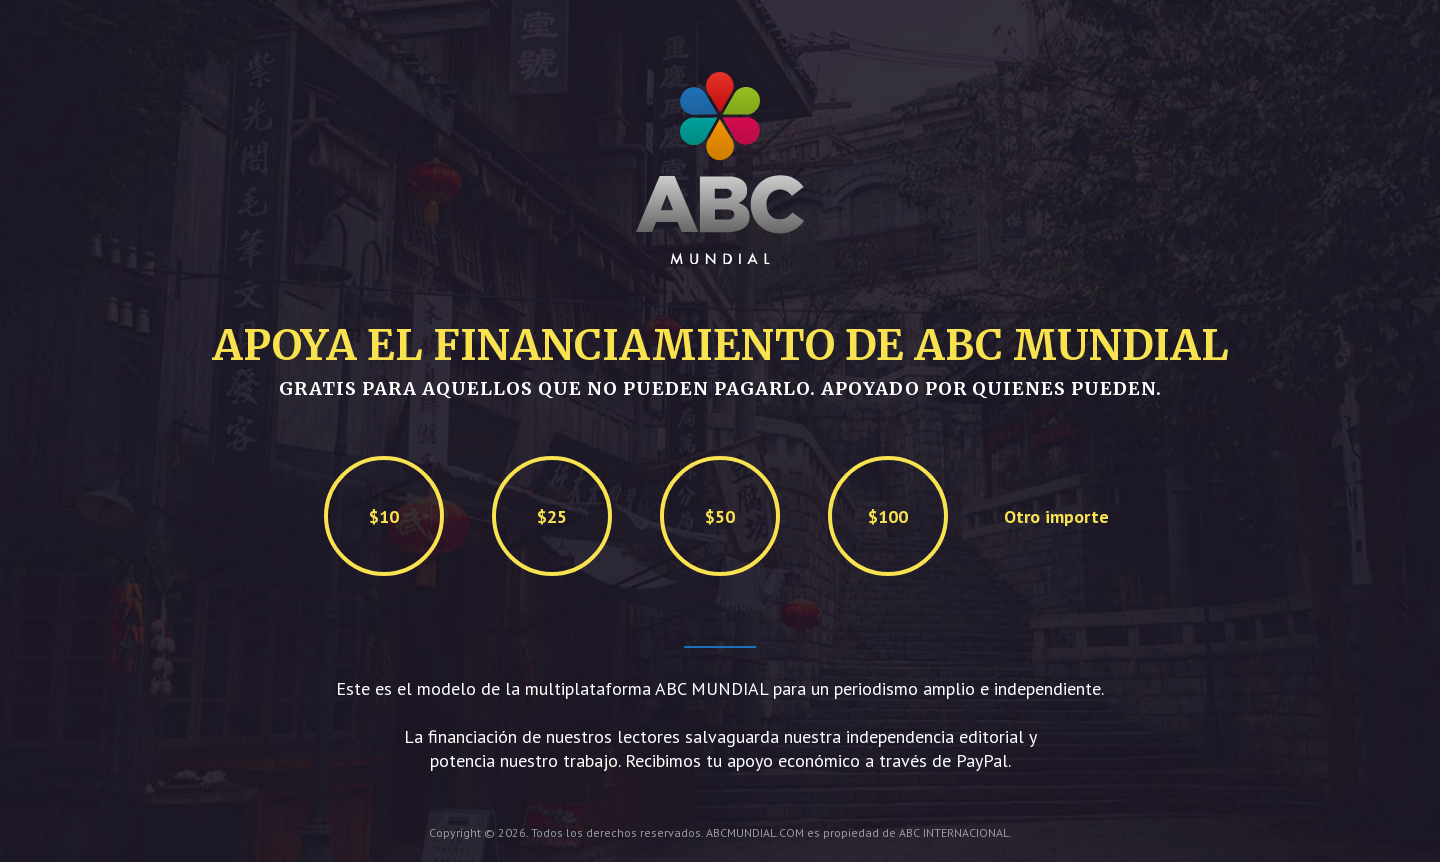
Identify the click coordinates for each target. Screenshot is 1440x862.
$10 (384, 516)
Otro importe (1056, 516)
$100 (888, 516)
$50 (720, 516)
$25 (552, 516)
